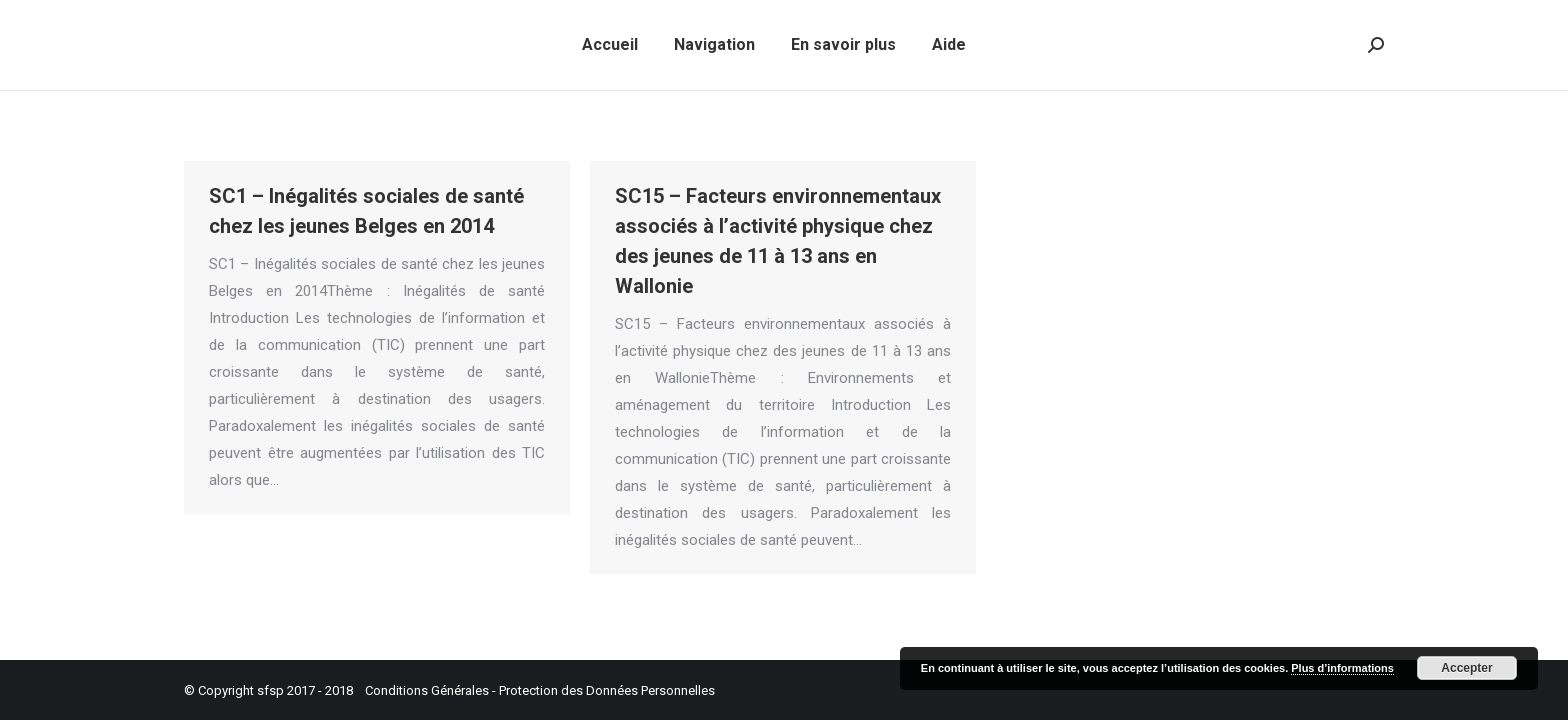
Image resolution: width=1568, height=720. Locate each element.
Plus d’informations (1342, 668)
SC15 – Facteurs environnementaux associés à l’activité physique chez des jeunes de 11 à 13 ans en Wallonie (778, 241)
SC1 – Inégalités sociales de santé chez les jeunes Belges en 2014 (366, 211)
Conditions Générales (427, 690)
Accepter (1466, 668)
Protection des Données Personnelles (607, 690)
